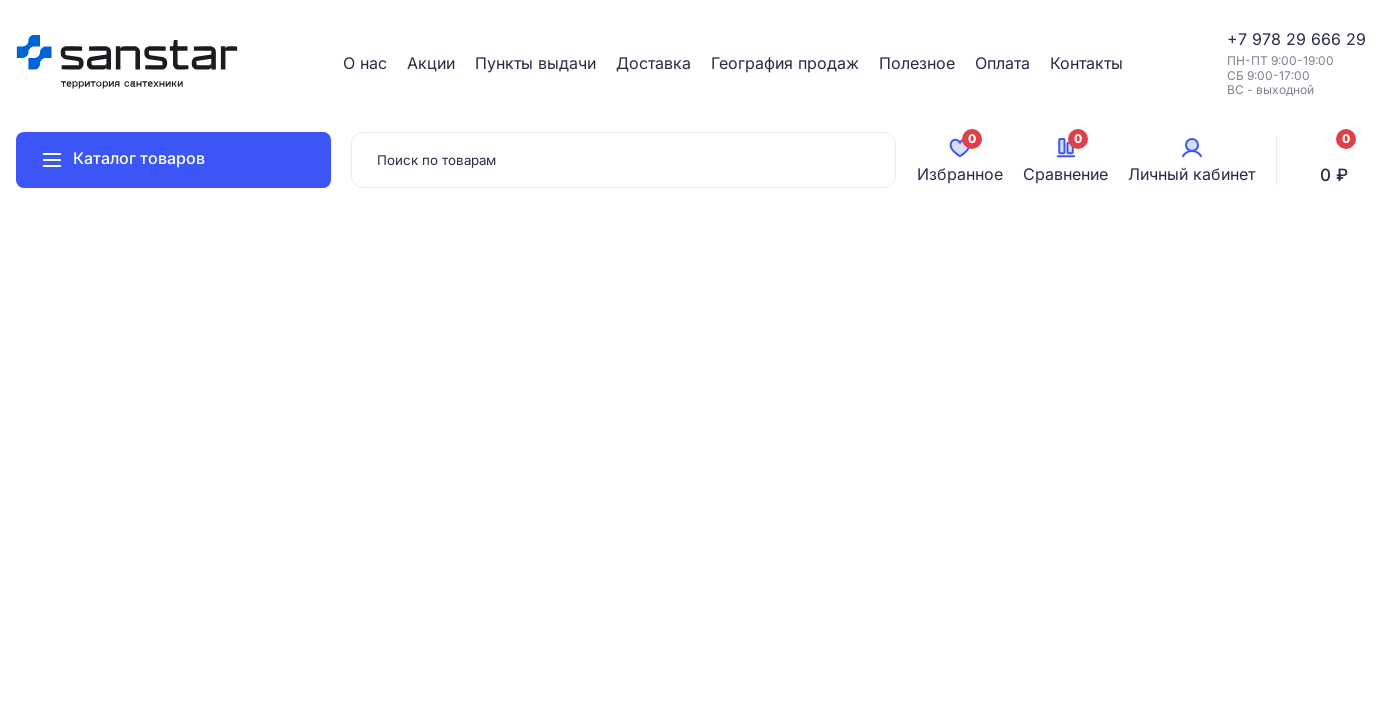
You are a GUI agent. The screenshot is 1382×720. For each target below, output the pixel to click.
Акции (431, 63)
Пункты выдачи (535, 63)
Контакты (1086, 63)
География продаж (785, 63)
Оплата (1002, 63)
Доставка (653, 63)
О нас (365, 63)
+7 (1239, 39)
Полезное (917, 63)
